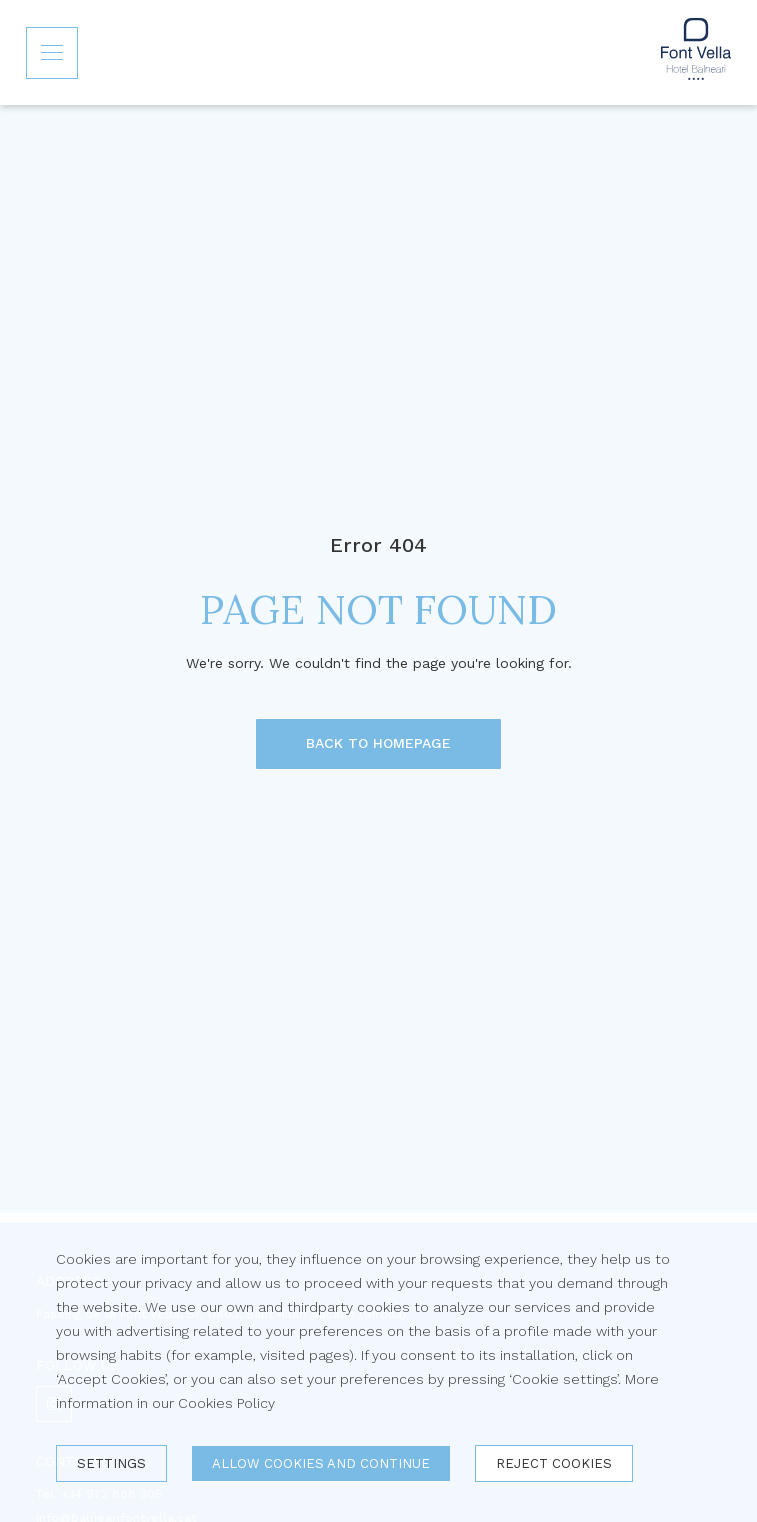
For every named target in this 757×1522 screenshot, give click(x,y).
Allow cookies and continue (321, 1463)
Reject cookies (554, 1463)
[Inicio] (696, 52)
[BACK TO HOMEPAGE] (378, 744)
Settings (111, 1463)
